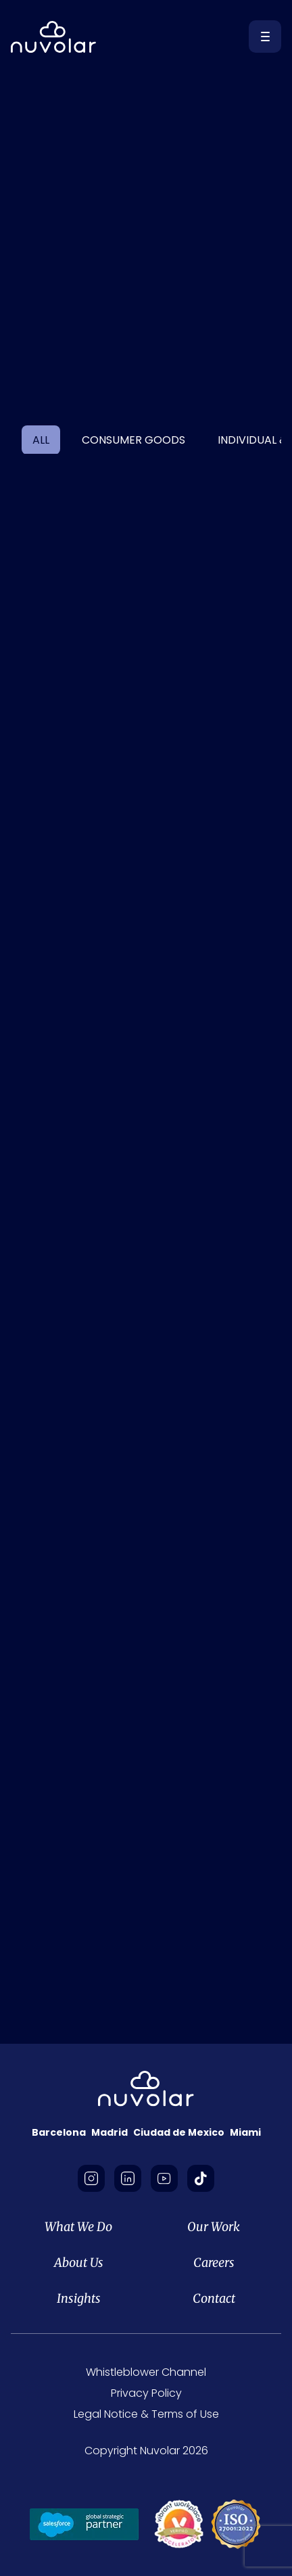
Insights (79, 2298)
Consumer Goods (133, 440)
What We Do (78, 2226)
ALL (40, 440)
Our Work (213, 2226)
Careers (214, 2262)
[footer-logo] (146, 2089)
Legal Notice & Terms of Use (146, 2414)
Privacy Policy (146, 2393)
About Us (78, 2262)
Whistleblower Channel (146, 2372)
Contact (214, 2298)
